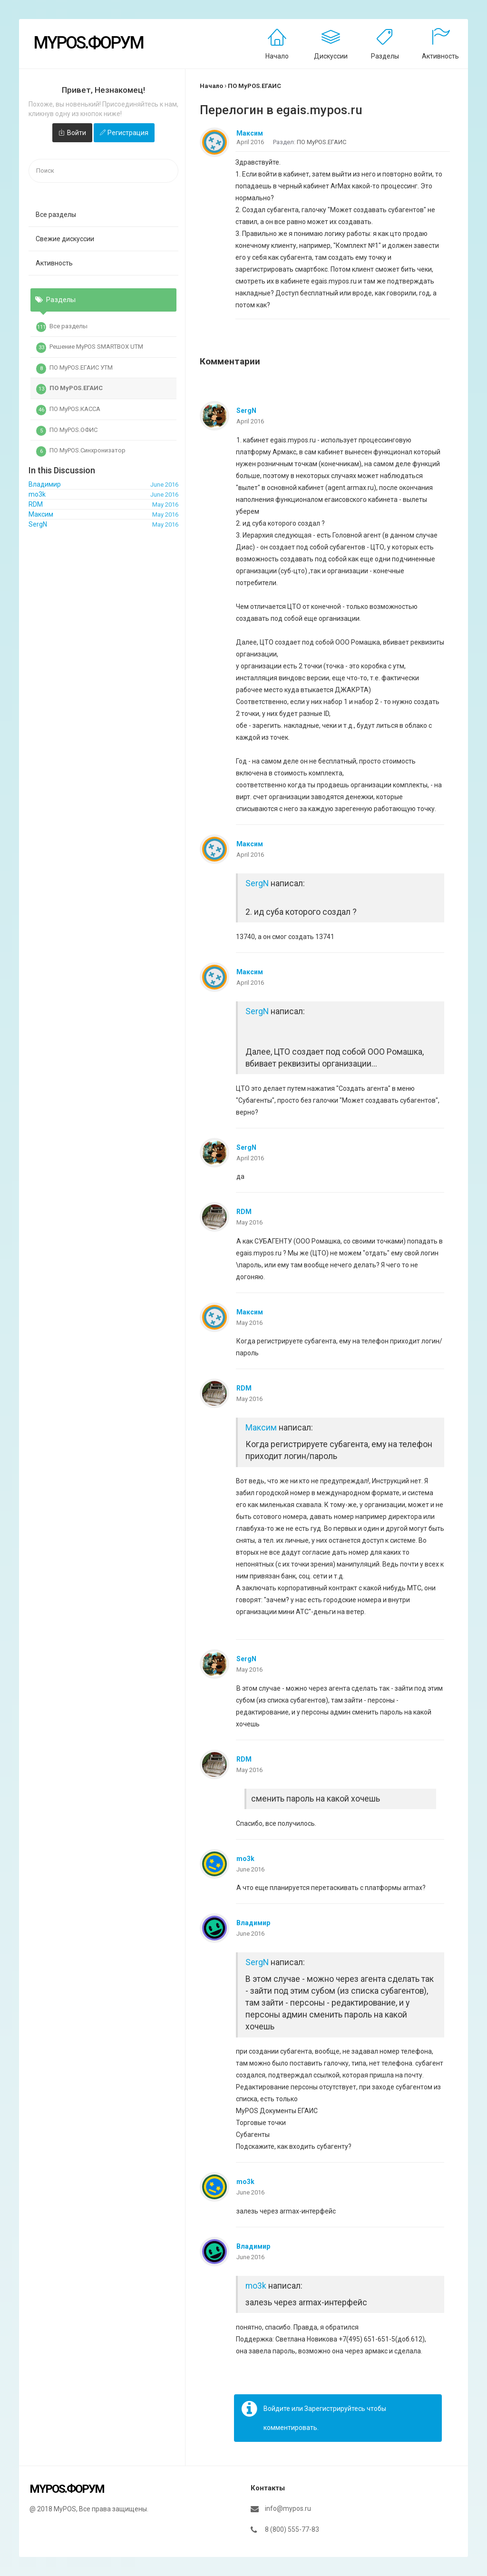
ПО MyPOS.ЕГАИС (69, 389)
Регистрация (127, 133)
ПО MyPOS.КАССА (68, 410)
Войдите (276, 2408)
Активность (440, 56)
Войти (76, 133)
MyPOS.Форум (88, 43)
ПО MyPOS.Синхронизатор (81, 451)
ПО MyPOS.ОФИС (66, 431)
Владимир (253, 1923)
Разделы (385, 56)
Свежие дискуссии (65, 239)
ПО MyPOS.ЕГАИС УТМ (74, 368)
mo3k (245, 1858)
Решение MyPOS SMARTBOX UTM (89, 348)
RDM (244, 1211)
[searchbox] (103, 171)
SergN (246, 410)
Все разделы (56, 214)
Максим (249, 133)
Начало (277, 56)
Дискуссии (331, 56)
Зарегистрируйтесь (334, 2408)
